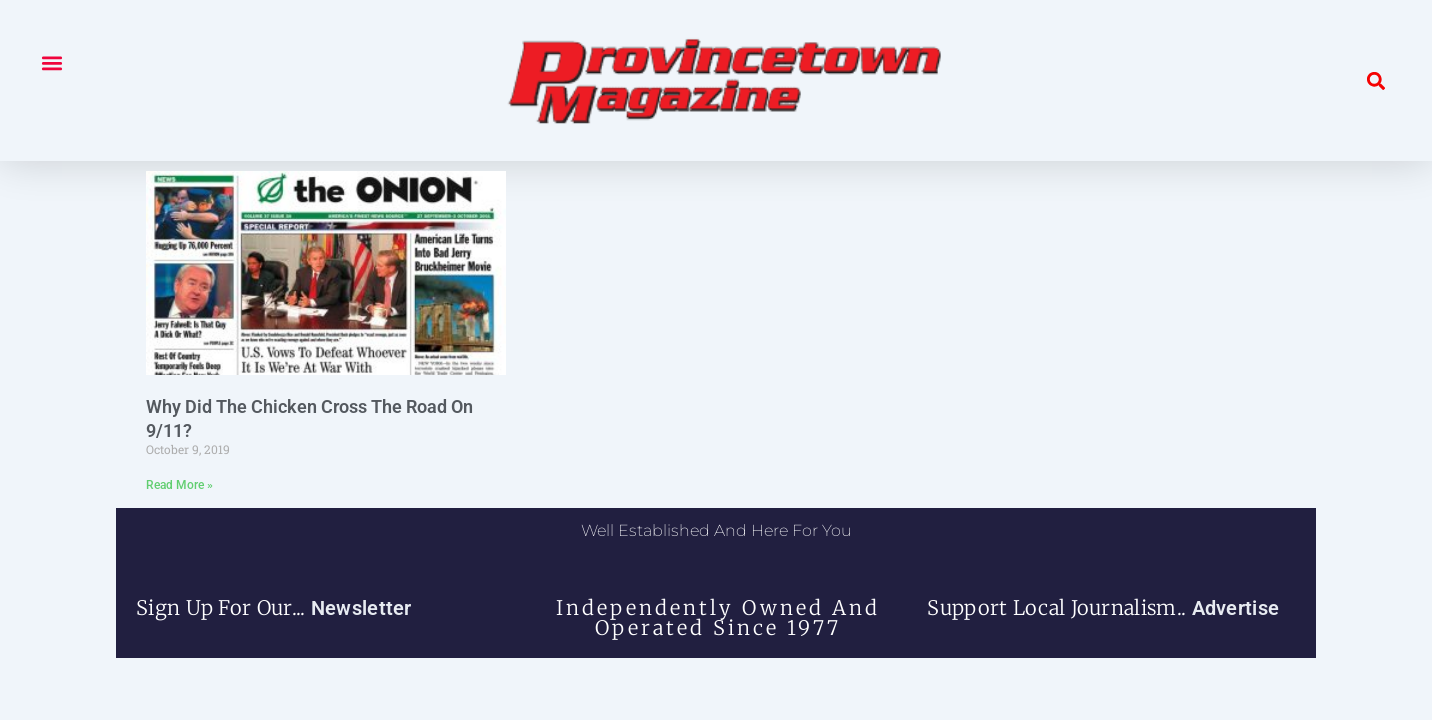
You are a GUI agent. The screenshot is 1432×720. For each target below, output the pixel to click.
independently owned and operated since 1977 (718, 617)
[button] (51, 62)
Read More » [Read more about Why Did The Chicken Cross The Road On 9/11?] (179, 485)
